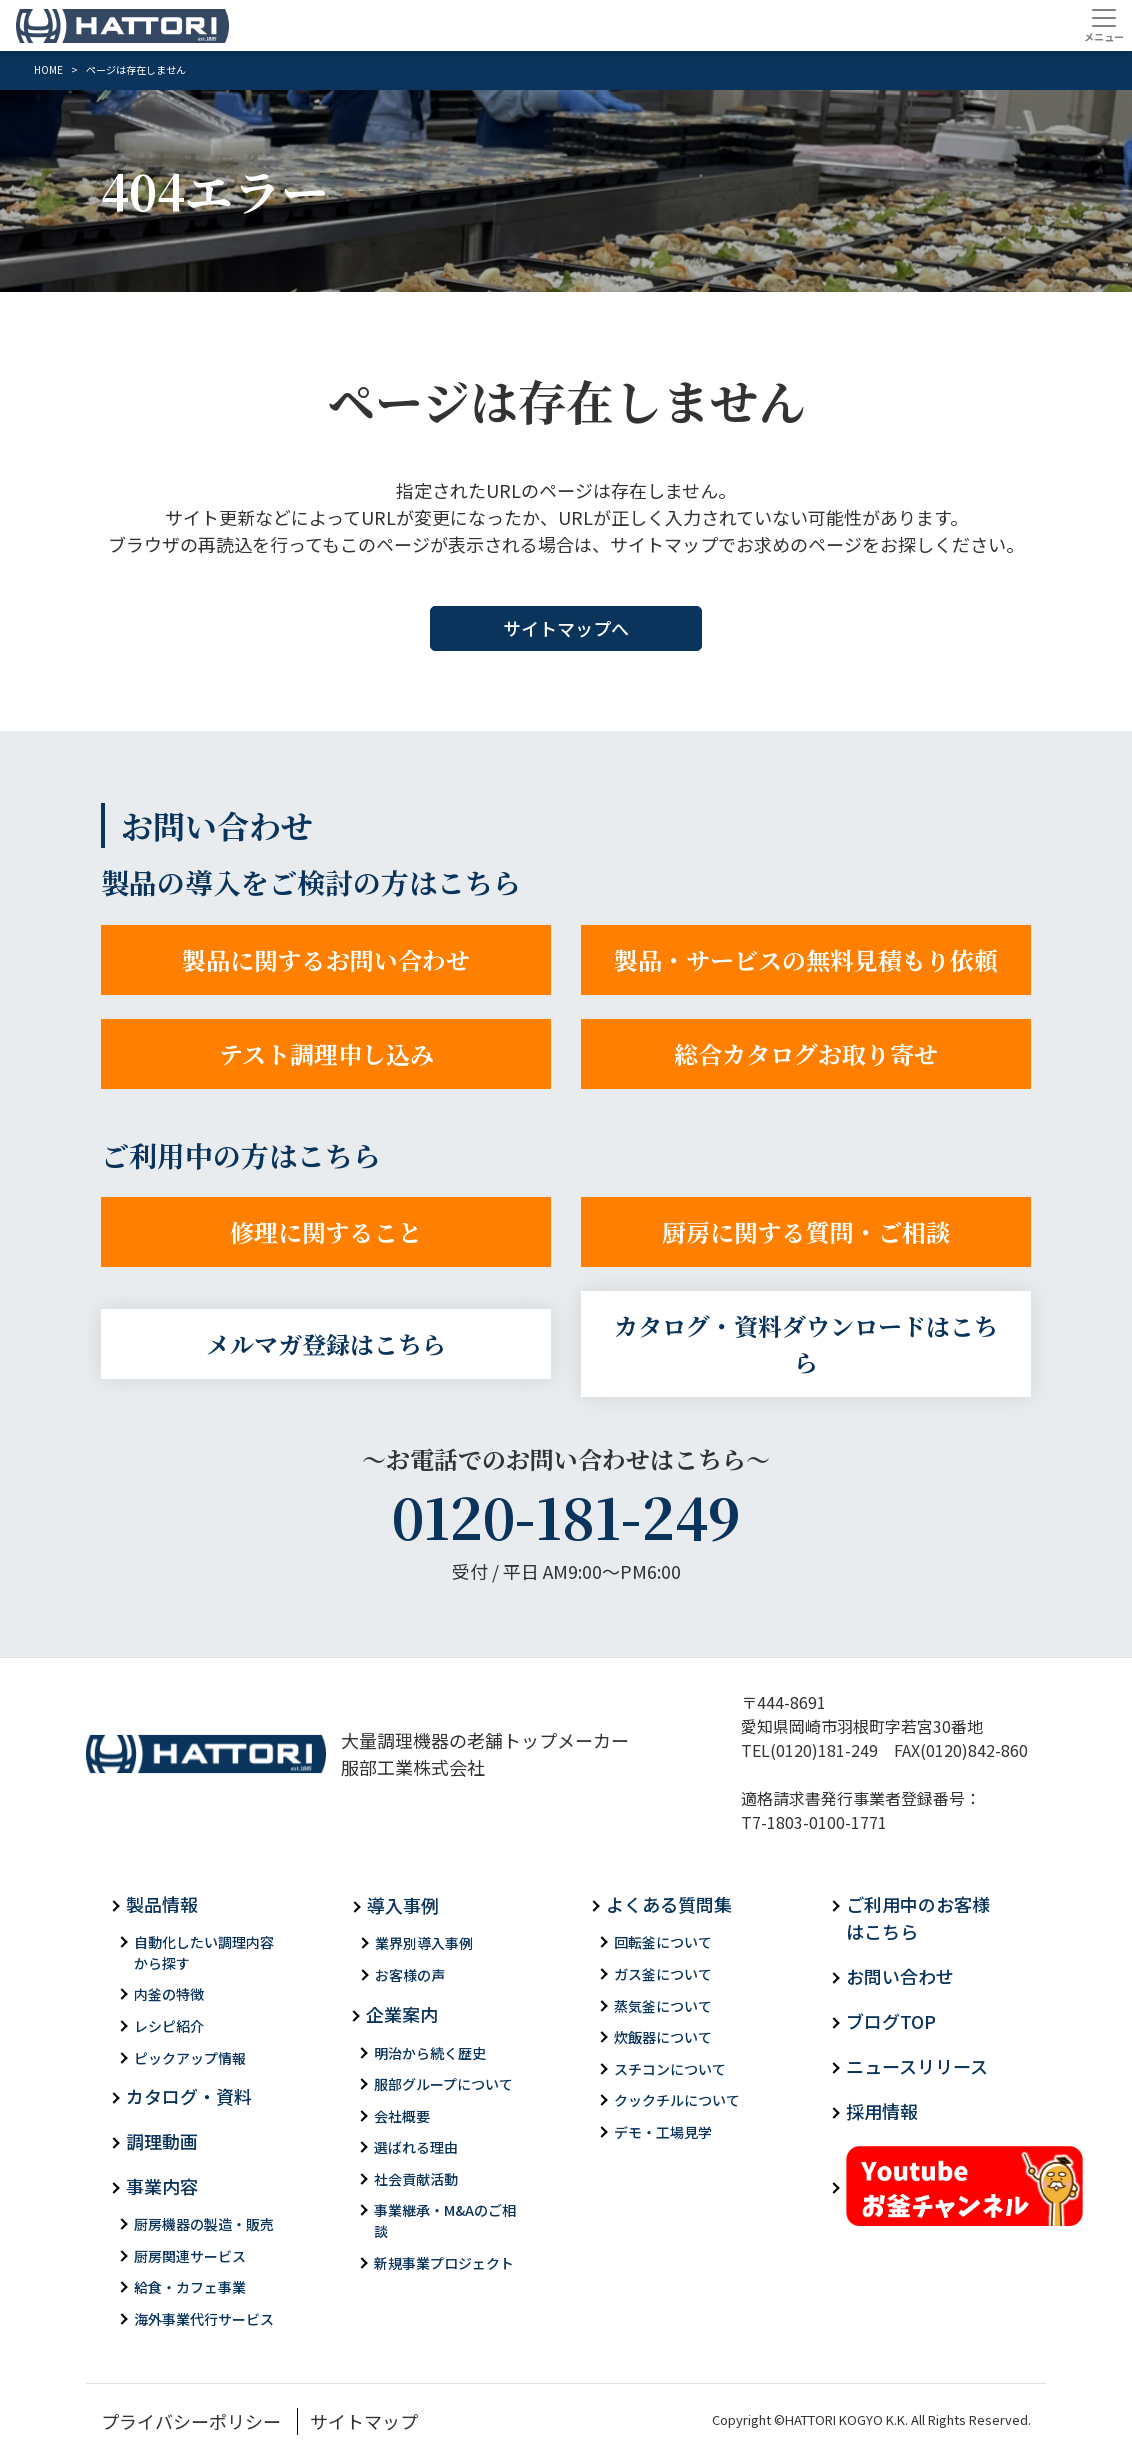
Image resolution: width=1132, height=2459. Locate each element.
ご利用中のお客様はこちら (918, 1917)
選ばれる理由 (416, 2147)
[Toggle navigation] (1103, 25)
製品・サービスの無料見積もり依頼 (806, 959)
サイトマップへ (566, 628)
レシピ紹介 (169, 2026)
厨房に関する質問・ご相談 (806, 1231)
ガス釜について (663, 1974)
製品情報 (162, 1904)
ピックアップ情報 (190, 2058)
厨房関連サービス (190, 2256)
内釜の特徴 (169, 1994)
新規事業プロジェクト (444, 2263)
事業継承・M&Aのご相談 (445, 2220)
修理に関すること (326, 1231)
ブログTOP (891, 2021)
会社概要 (402, 2116)
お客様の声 (410, 1975)
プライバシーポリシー (191, 2421)
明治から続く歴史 (430, 2053)
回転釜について (663, 1942)
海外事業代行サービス (204, 2319)
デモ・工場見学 (663, 2132)
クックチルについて (677, 2100)
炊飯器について (663, 2037)
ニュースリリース (917, 2066)
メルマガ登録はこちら (326, 1343)
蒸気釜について (663, 2006)
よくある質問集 (669, 1904)
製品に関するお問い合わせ (326, 959)
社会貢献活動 (416, 2179)
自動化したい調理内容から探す (204, 1952)
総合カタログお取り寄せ (806, 1053)
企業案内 (402, 2014)
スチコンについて (670, 2069)
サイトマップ (364, 2421)
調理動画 (162, 2141)
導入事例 (403, 1905)
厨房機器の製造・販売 (204, 2224)
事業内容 (162, 2186)
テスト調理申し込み (326, 1053)
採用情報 (882, 2111)
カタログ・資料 (189, 2096)
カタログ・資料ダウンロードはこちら (806, 1343)
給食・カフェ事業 (190, 2287)
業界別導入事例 (424, 1943)
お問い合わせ (900, 1976)
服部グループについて (443, 2084)
